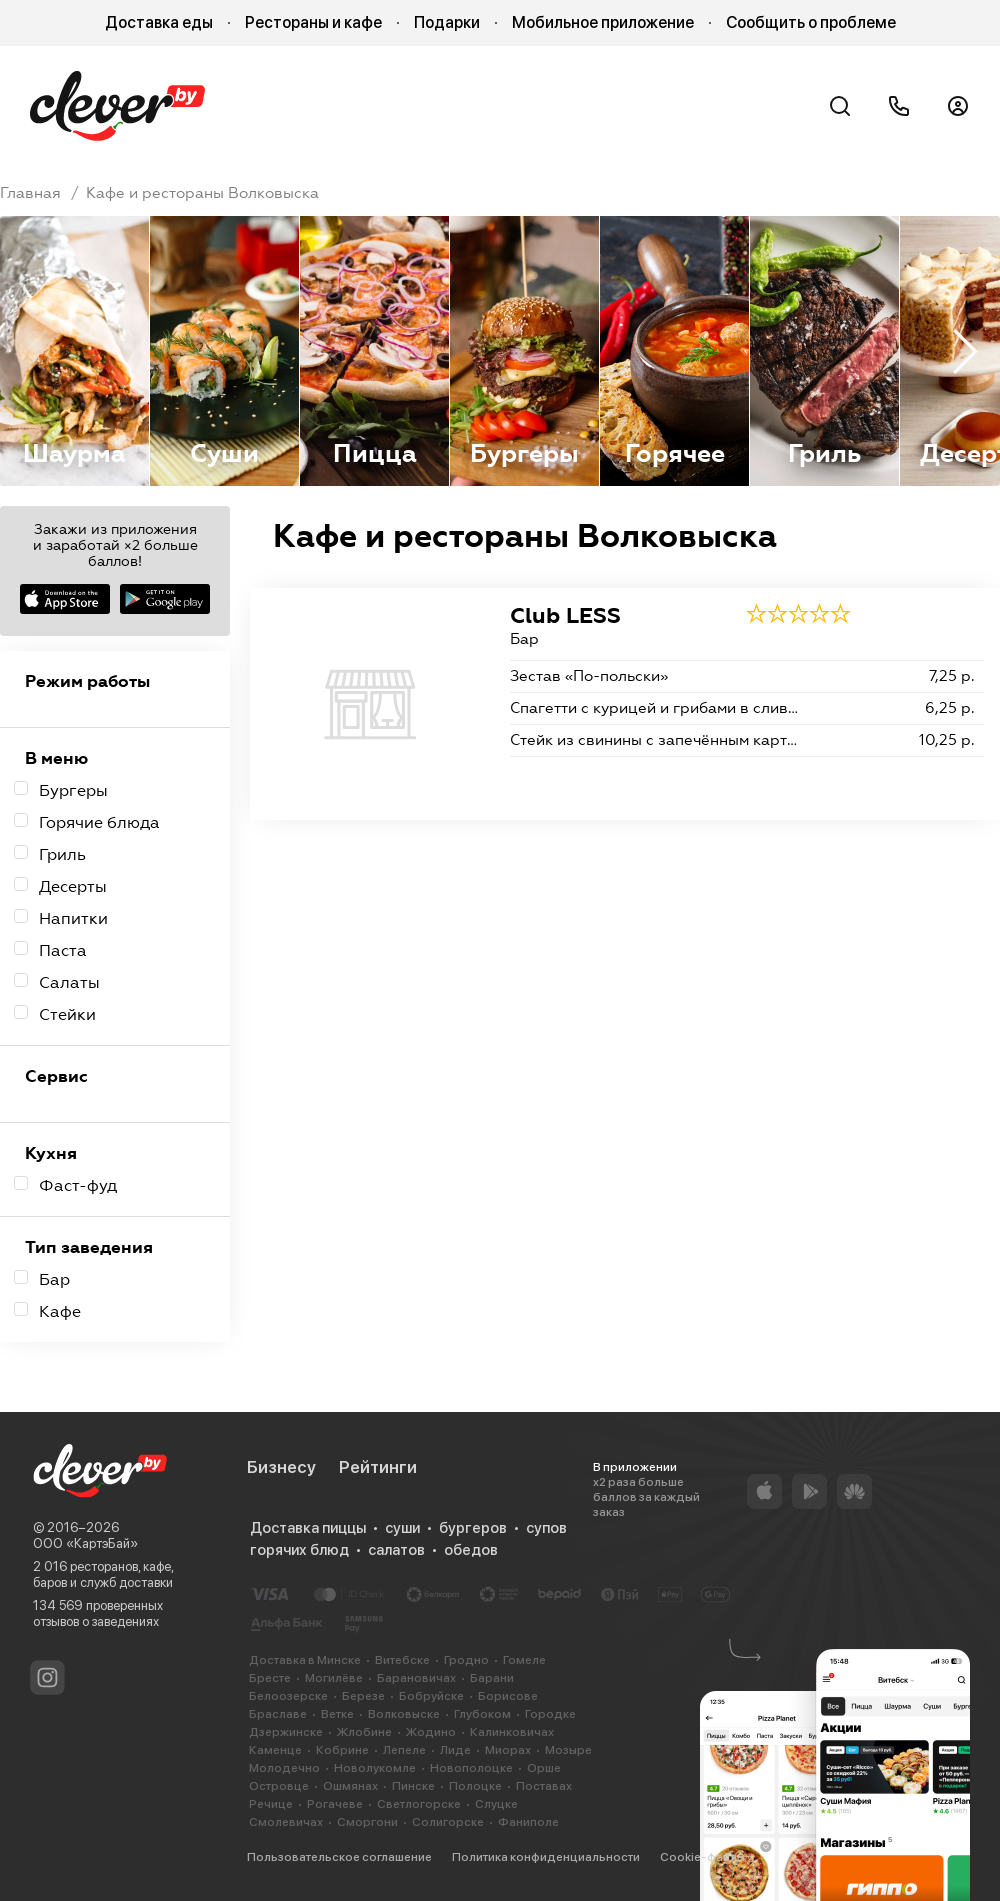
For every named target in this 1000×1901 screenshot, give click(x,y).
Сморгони (367, 1822)
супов (546, 1528)
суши (402, 1528)
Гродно (466, 1660)
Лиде (455, 1750)
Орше (544, 1768)
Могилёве (334, 1678)
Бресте (270, 1678)
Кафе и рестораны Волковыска (202, 193)
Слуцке (496, 1804)
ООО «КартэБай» (85, 1543)
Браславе (278, 1714)
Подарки (447, 22)
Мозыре (568, 1750)
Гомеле (524, 1660)
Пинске (413, 1786)
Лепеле (404, 1750)
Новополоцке (471, 1768)
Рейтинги (378, 1467)
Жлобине (364, 1732)
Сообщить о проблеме (811, 22)
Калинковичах (512, 1732)
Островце (279, 1786)
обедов (471, 1550)
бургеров (473, 1528)
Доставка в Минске (305, 1660)
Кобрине (342, 1750)
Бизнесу (281, 1467)
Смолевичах (286, 1822)
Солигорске (448, 1822)
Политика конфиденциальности (546, 1857)
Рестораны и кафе (313, 22)
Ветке (337, 1714)
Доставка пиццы (308, 1528)
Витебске (402, 1660)
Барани (492, 1678)
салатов (396, 1550)
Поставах (544, 1786)
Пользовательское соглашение (339, 1857)
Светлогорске (419, 1804)
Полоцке (475, 1786)
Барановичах (416, 1678)
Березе (363, 1696)
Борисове (508, 1696)
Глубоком (482, 1714)
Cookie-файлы (702, 1857)
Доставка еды (159, 22)
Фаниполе (528, 1822)
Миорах (508, 1750)
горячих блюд (299, 1550)
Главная (30, 193)
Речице (271, 1804)
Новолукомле (375, 1768)
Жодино (431, 1732)
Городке (550, 1714)
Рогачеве (335, 1804)
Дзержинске (286, 1732)
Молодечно (284, 1768)
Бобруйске (431, 1696)
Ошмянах (350, 1786)
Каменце (275, 1750)
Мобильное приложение (603, 22)
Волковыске (404, 1714)
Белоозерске (288, 1696)
